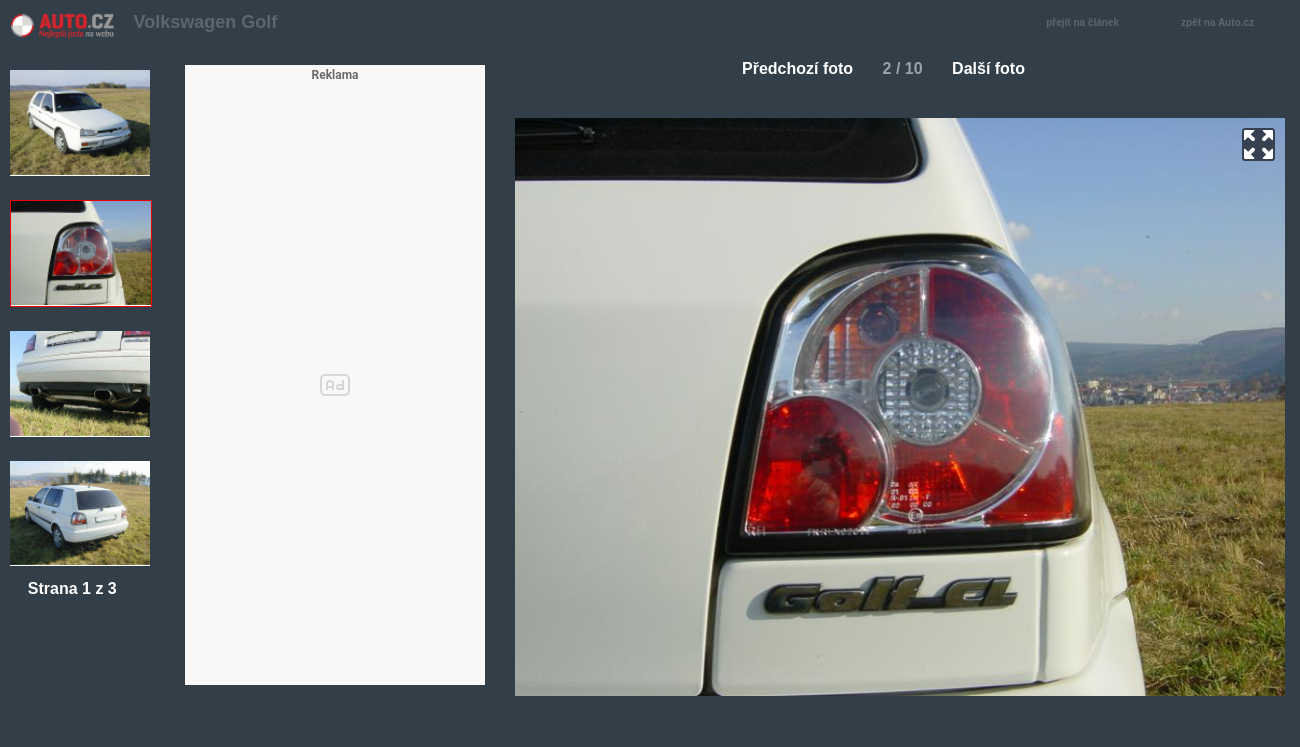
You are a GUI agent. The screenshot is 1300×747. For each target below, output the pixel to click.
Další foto (996, 68)
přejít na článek (1088, 23)
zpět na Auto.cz (1228, 23)
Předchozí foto (789, 68)
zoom (1258, 144)
